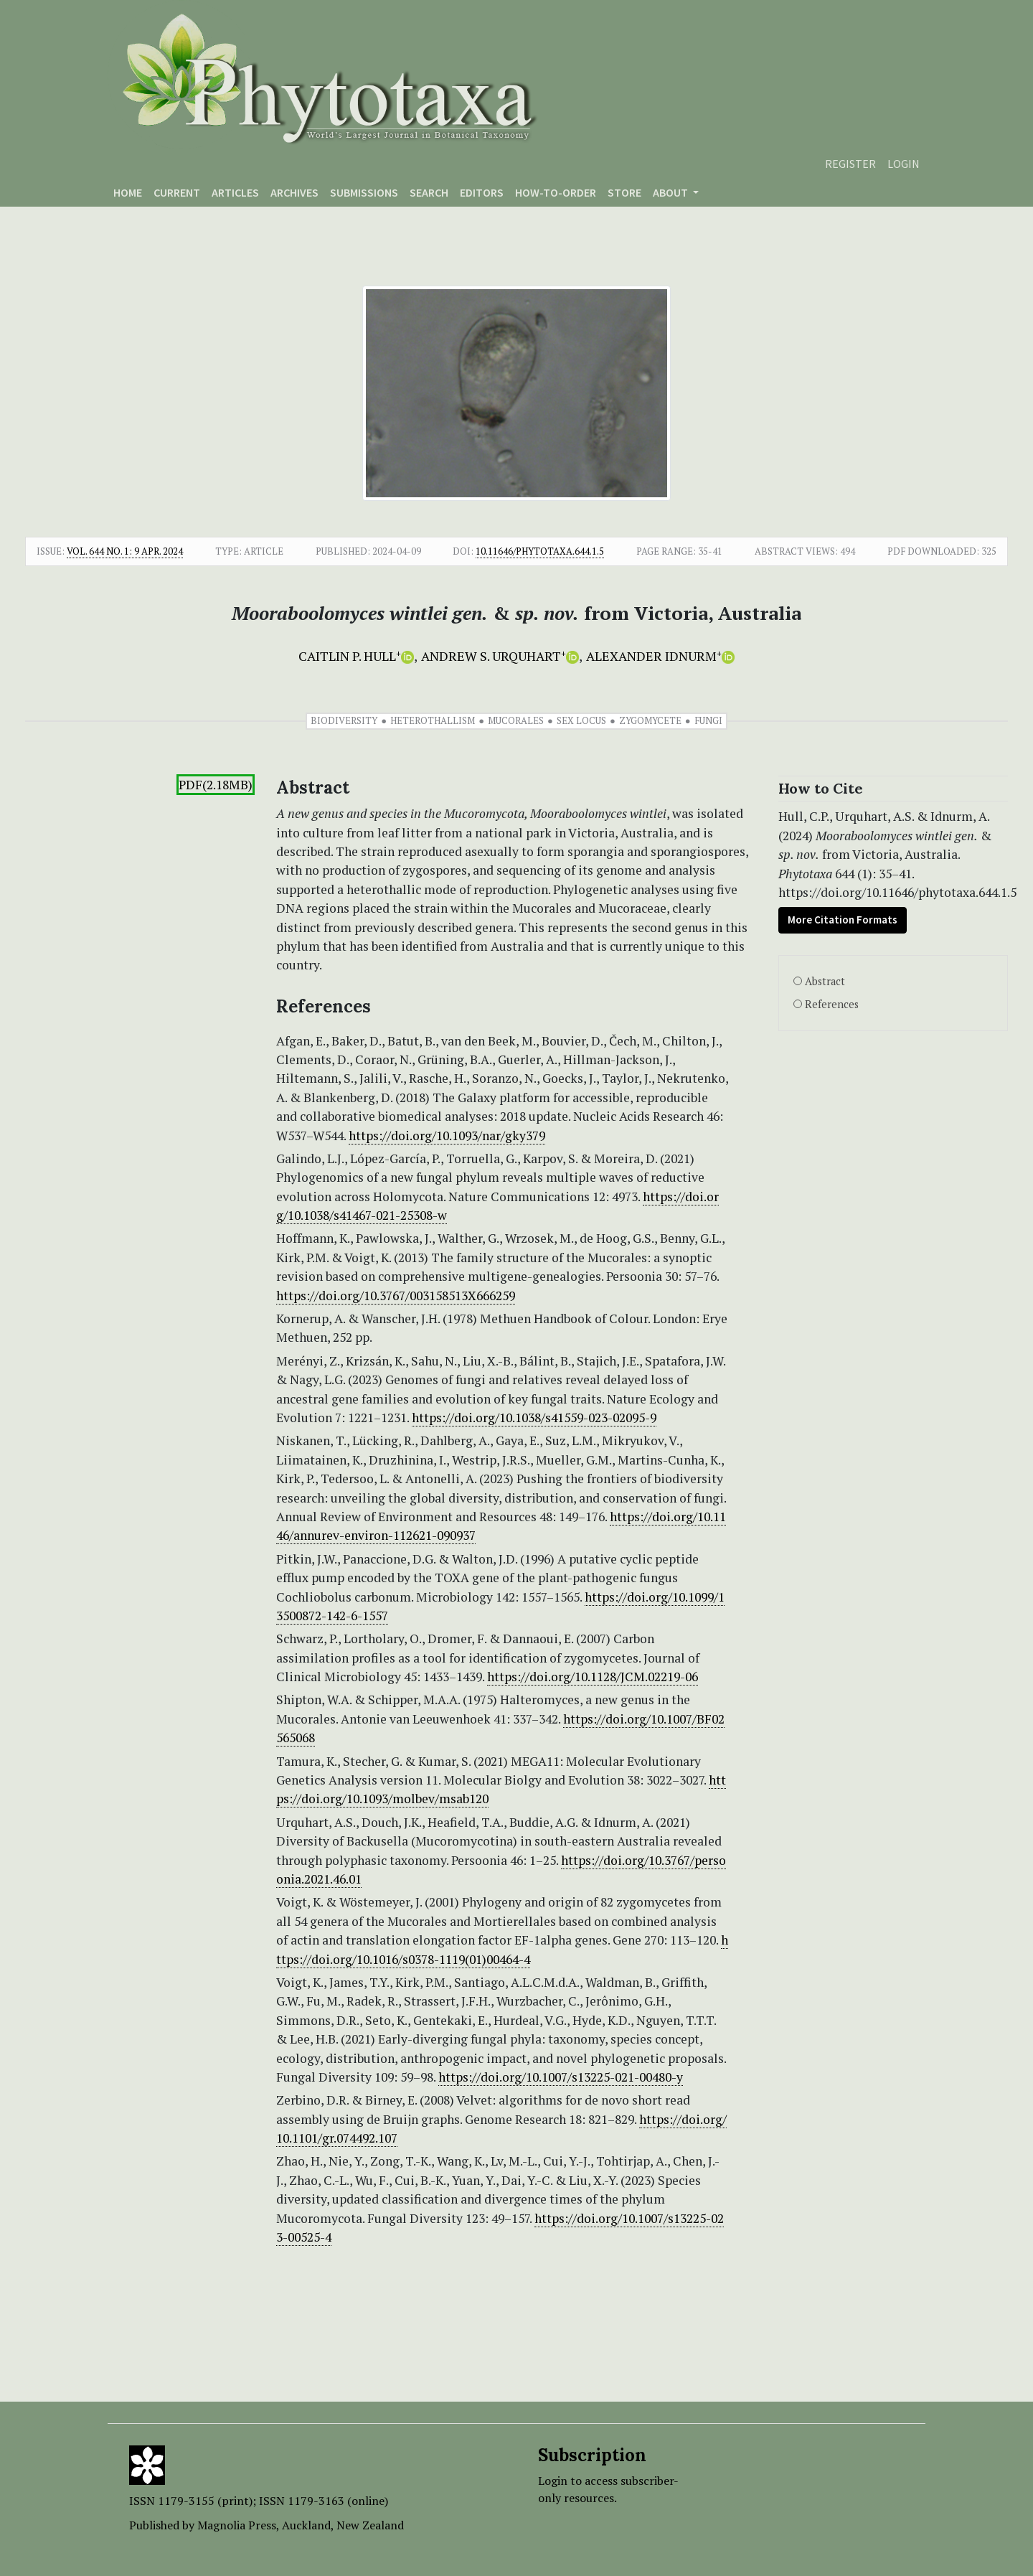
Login (903, 163)
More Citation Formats (842, 919)
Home (127, 192)
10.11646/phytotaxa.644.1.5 (540, 551)
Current (177, 192)
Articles (235, 192)
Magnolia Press (236, 2525)
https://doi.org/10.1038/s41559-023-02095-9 (534, 1417)
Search (429, 192)
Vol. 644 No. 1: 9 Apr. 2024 (125, 551)
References (832, 1004)
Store (624, 192)
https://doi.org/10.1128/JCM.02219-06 (592, 1676)
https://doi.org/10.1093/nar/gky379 (447, 1135)
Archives (294, 192)
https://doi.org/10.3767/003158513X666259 (395, 1295)
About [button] (671, 192)
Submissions (364, 192)
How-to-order (555, 192)
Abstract (825, 981)
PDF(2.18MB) (216, 784)
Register (850, 163)
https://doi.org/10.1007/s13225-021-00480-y (560, 2077)
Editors (482, 192)
